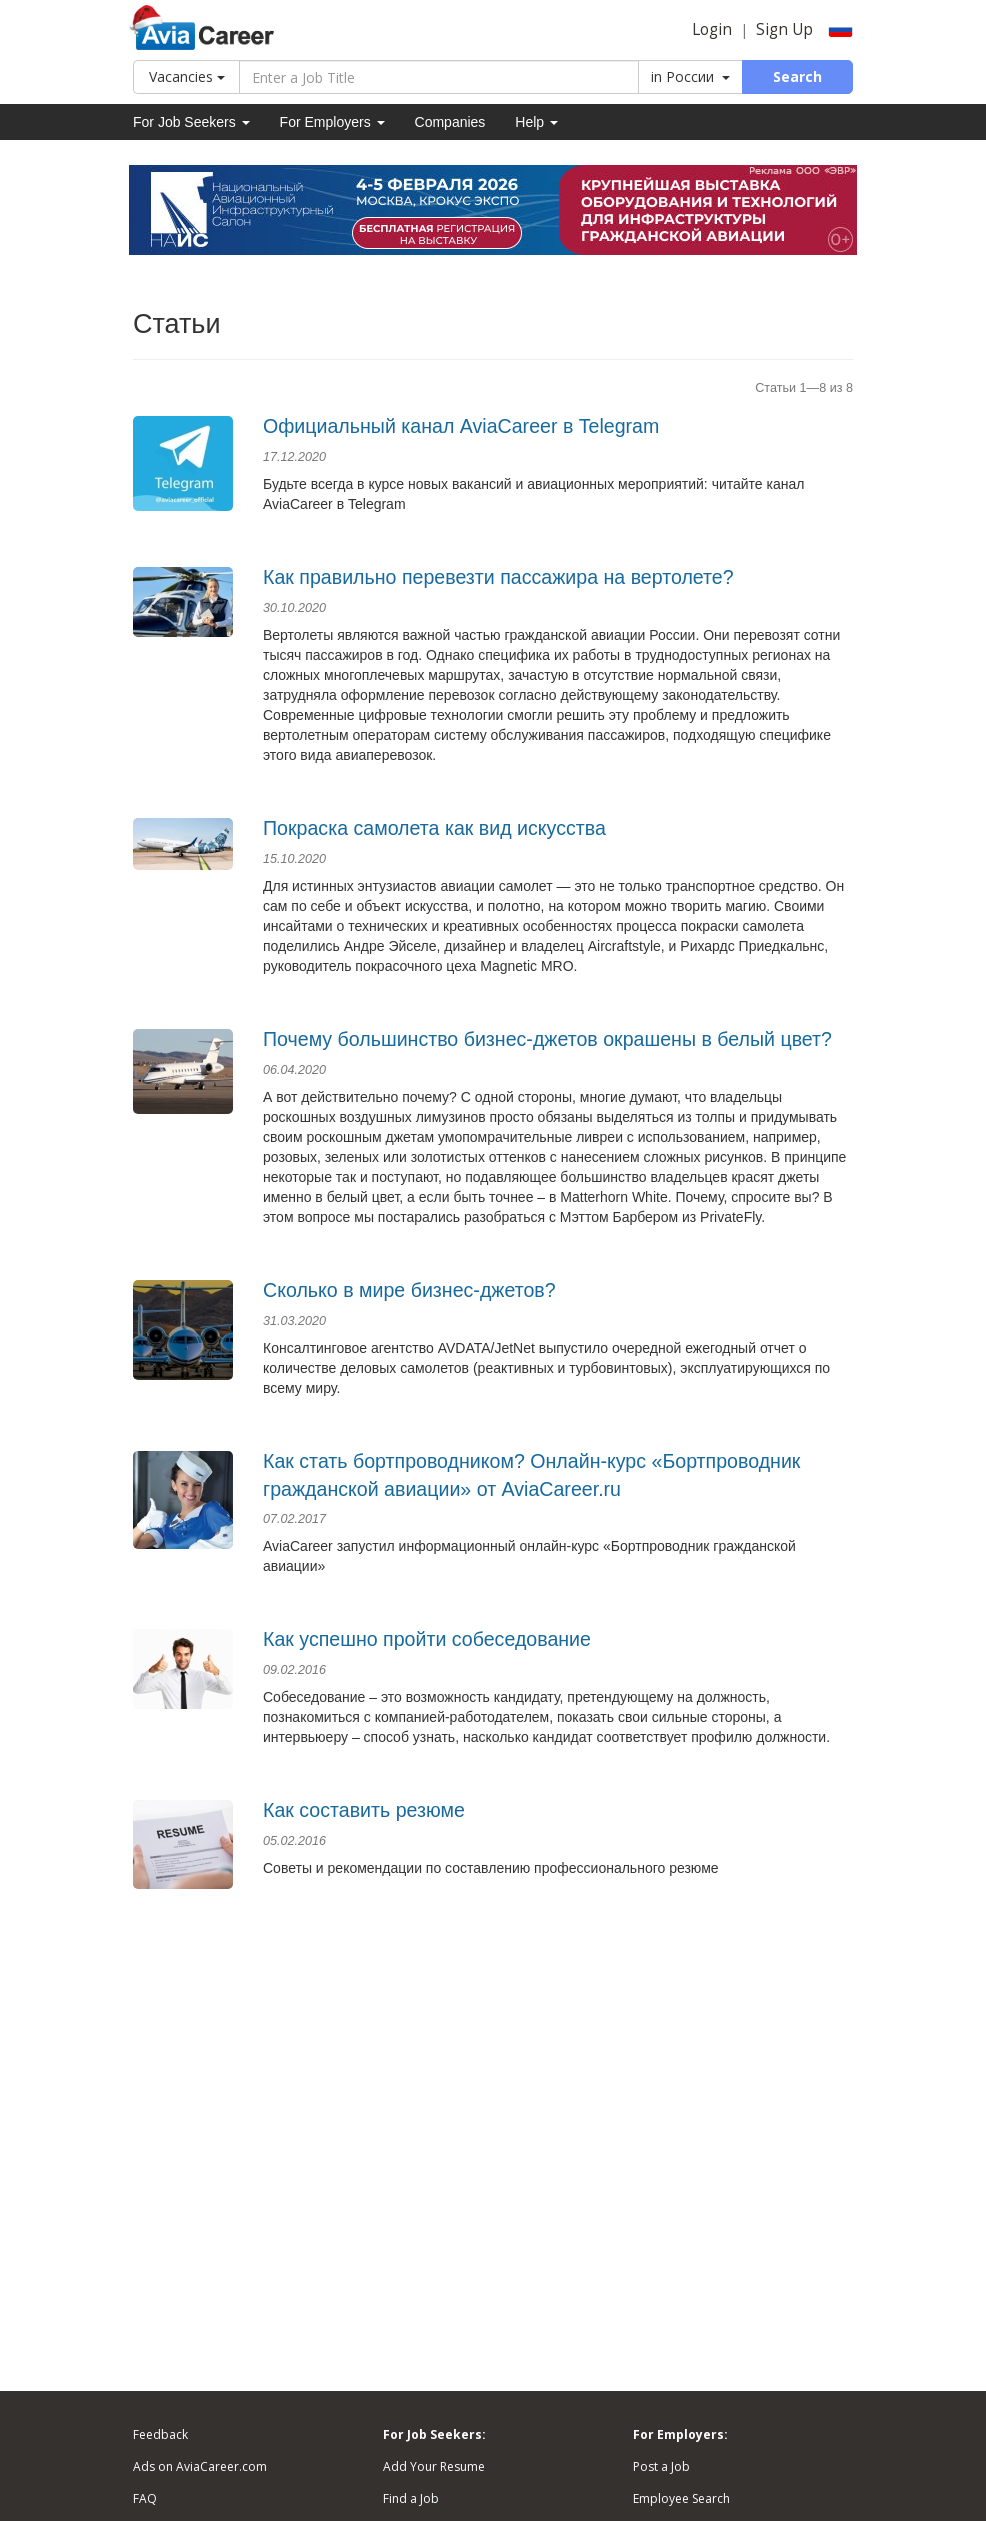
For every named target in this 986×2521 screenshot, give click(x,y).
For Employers (332, 122)
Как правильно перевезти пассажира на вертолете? (498, 577)
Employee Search (681, 2498)
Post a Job (661, 2466)
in (690, 76)
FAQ (145, 2498)
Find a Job (411, 2498)
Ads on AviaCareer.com (200, 2466)
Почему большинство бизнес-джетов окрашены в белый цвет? (547, 1039)
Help (536, 122)
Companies (450, 122)
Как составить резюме (364, 1810)
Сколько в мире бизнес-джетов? (409, 1290)
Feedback (160, 2434)
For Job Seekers (191, 122)
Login (712, 29)
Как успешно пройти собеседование (427, 1639)
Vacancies (187, 76)
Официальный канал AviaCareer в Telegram (461, 426)
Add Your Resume (434, 2466)
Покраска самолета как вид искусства (434, 828)
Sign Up (784, 29)
